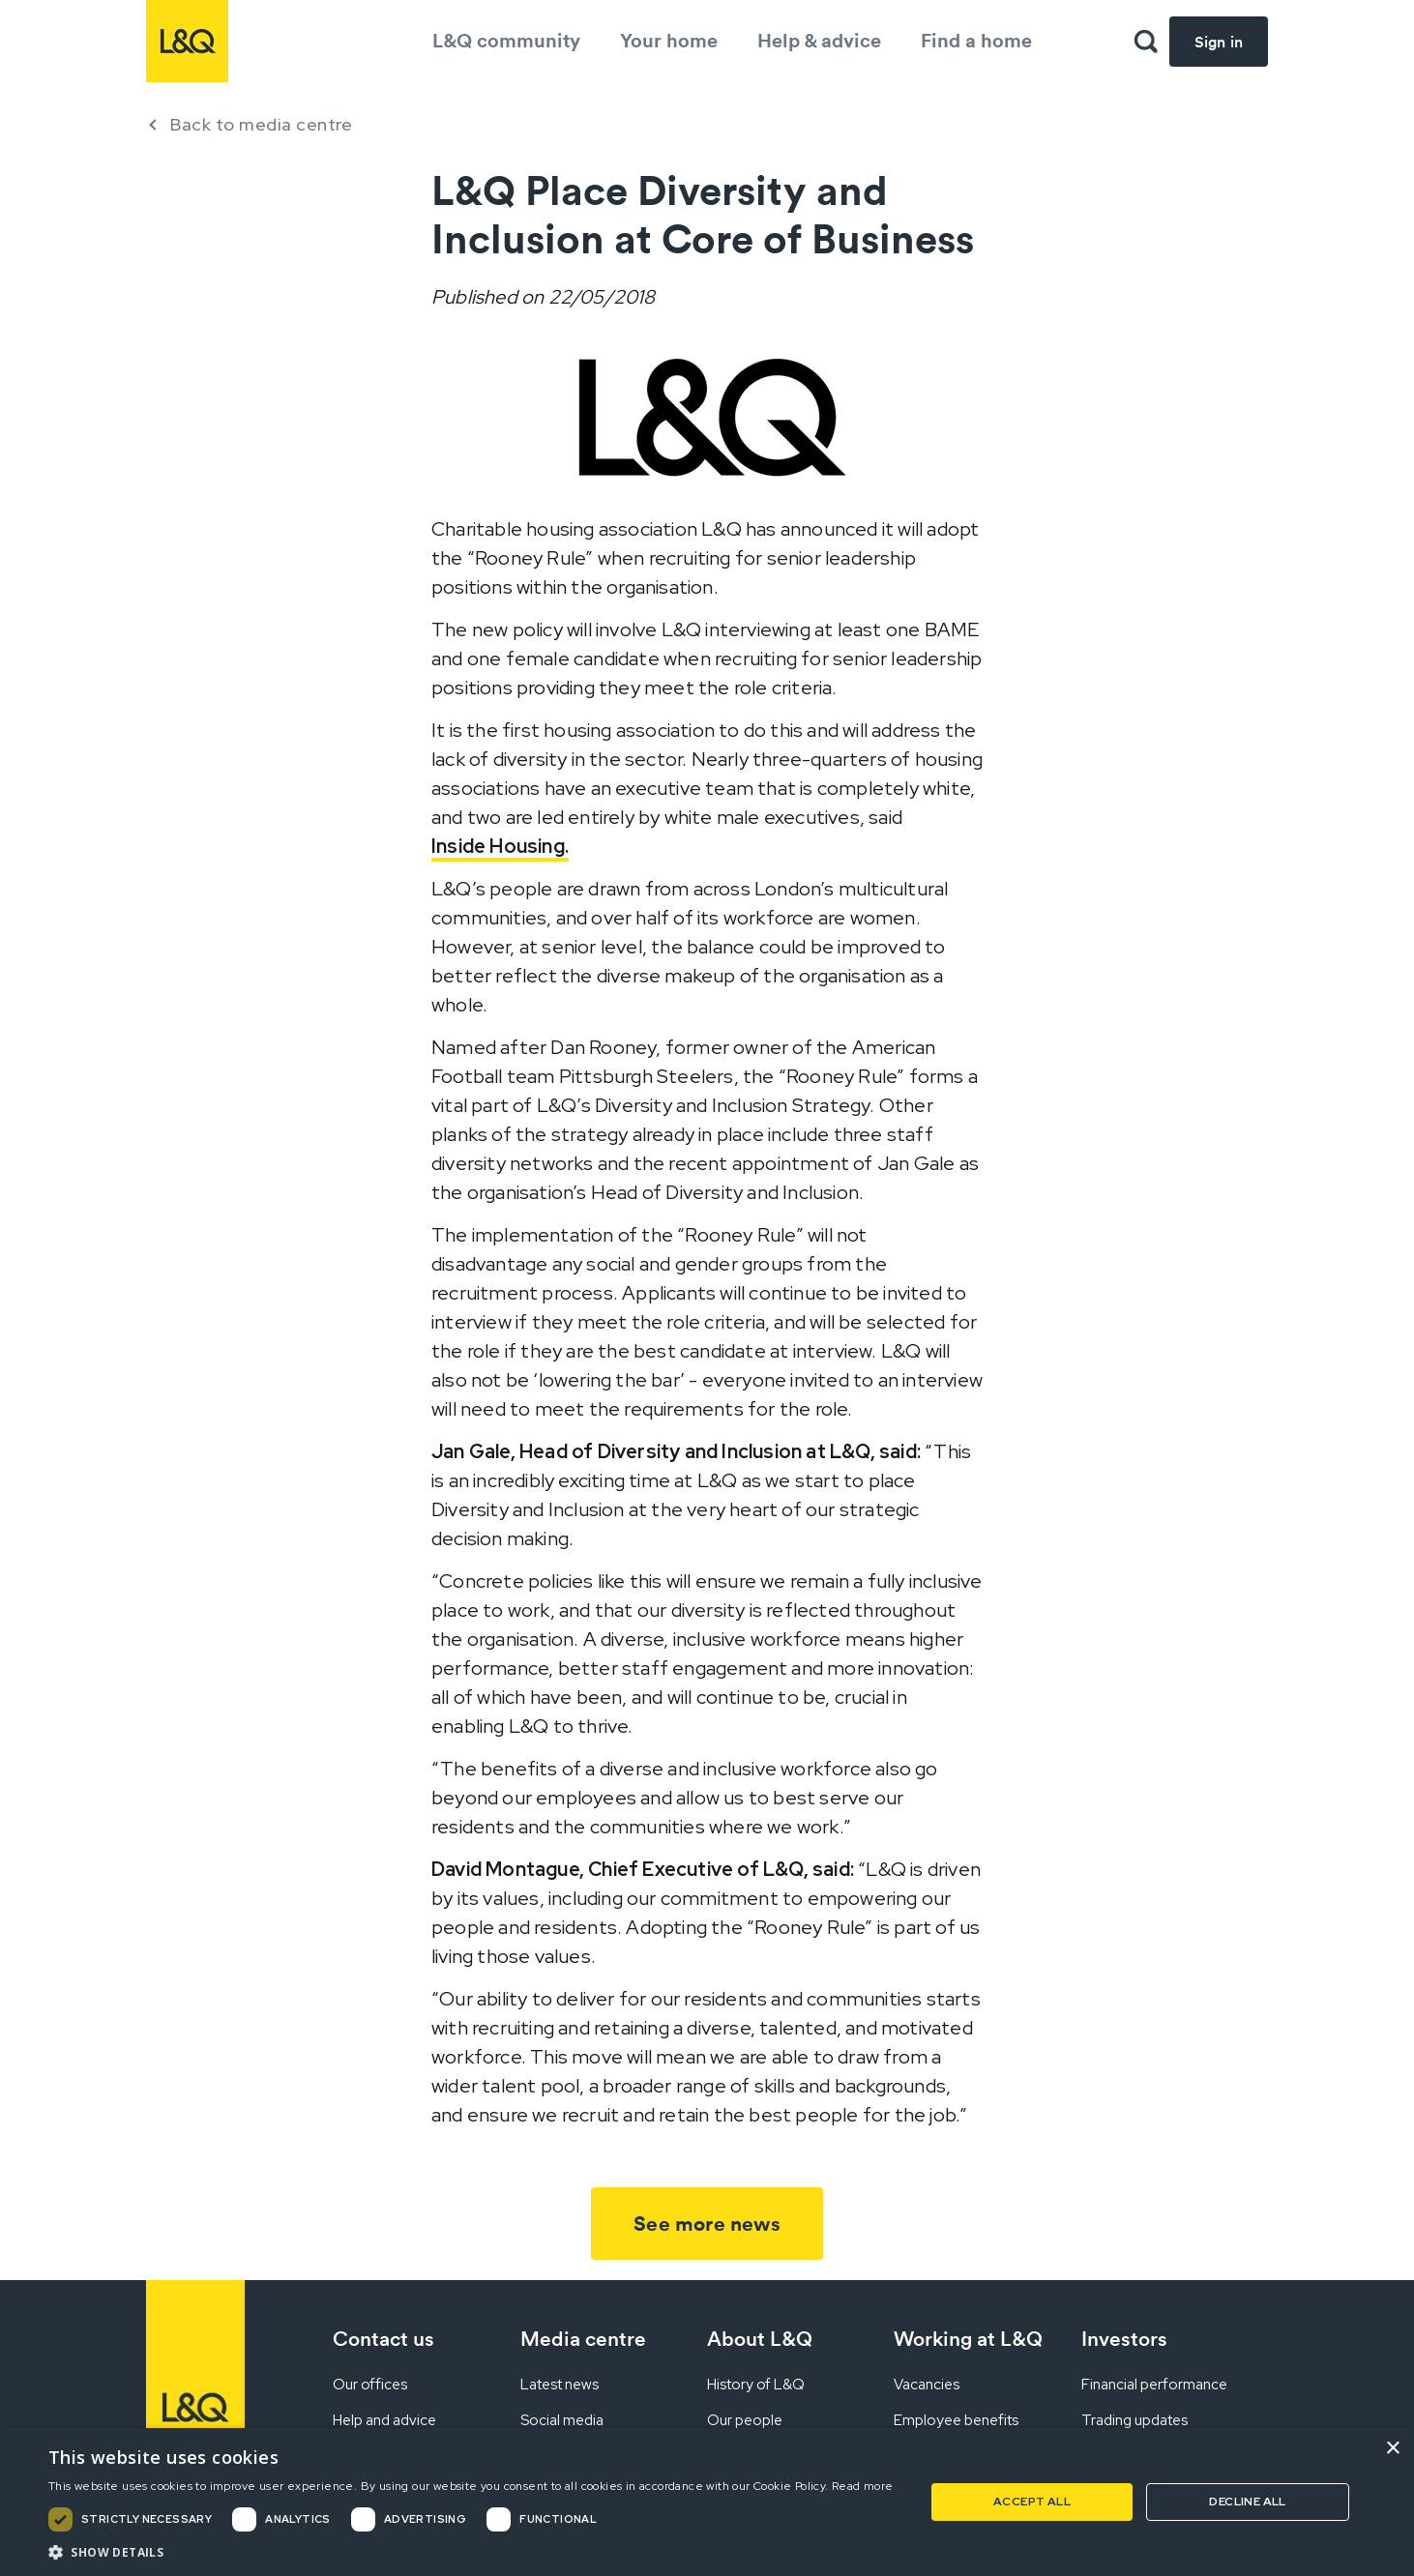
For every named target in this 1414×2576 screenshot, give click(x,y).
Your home (669, 40)
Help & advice (819, 40)
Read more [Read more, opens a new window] (863, 2486)
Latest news (559, 2384)
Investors (1124, 2339)
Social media (562, 2420)
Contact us (383, 2339)
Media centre (583, 2339)
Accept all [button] (1032, 2501)
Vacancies (926, 2384)
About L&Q (759, 2339)
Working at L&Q (968, 2339)
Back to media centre (261, 124)
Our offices (370, 2384)
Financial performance (1154, 2384)
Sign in (1218, 41)
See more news (707, 2223)
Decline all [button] (1247, 2501)
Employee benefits (956, 2420)
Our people (744, 2420)
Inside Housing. (500, 846)
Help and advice (384, 2420)
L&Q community (506, 40)
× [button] (1392, 2449)
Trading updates (1134, 2420)
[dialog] (707, 2502)
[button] (471, 2551)
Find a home (976, 40)
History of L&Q (756, 2384)
